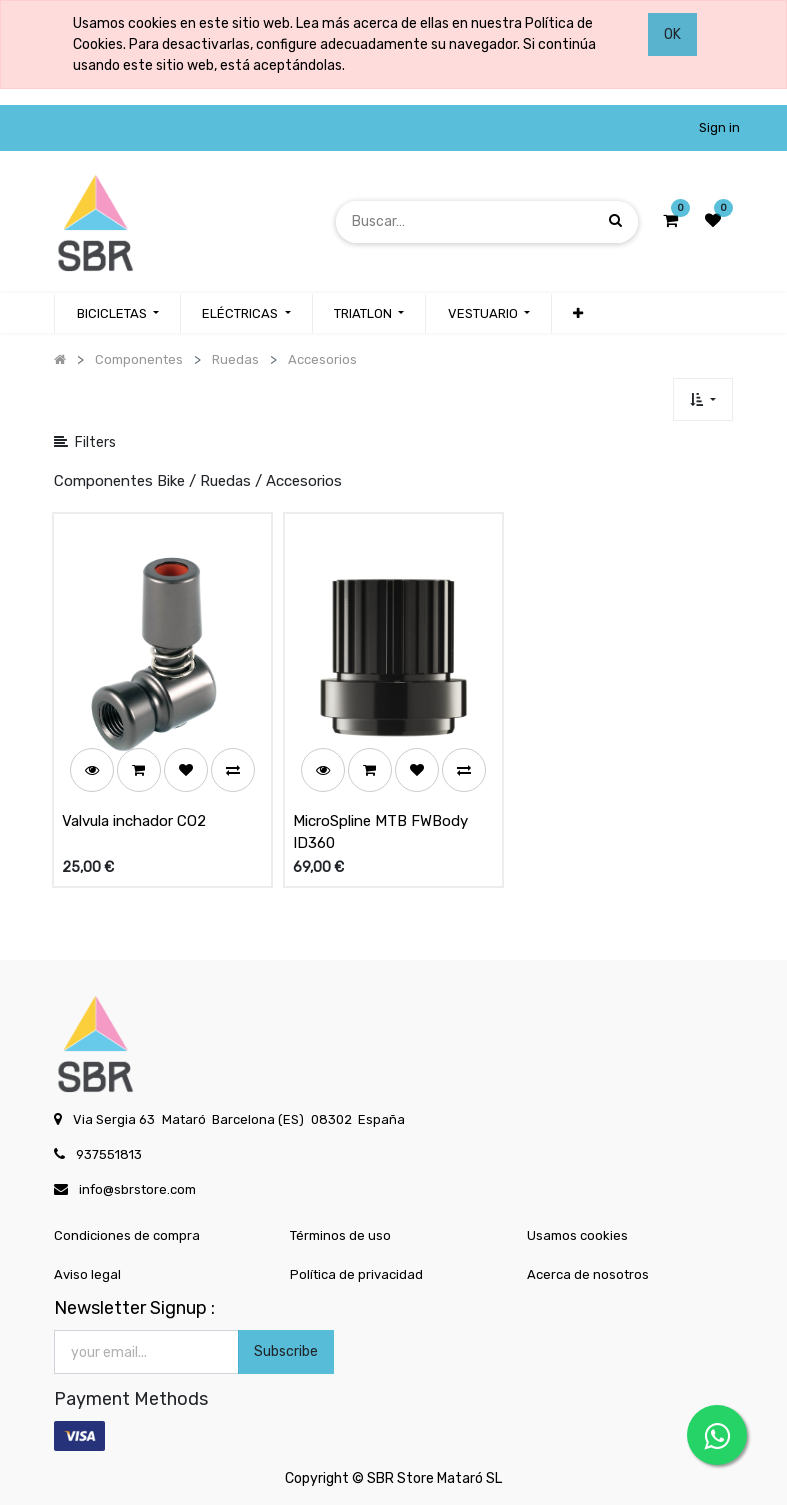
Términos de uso (340, 1235)
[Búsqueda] (615, 221)
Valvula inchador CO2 (134, 821)
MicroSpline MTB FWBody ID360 (380, 832)
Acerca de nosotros (588, 1274)
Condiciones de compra (127, 1235)
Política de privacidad (356, 1274)
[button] (578, 314)
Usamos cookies (577, 1235)
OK (672, 34)
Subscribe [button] (286, 1351)
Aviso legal (87, 1274)
